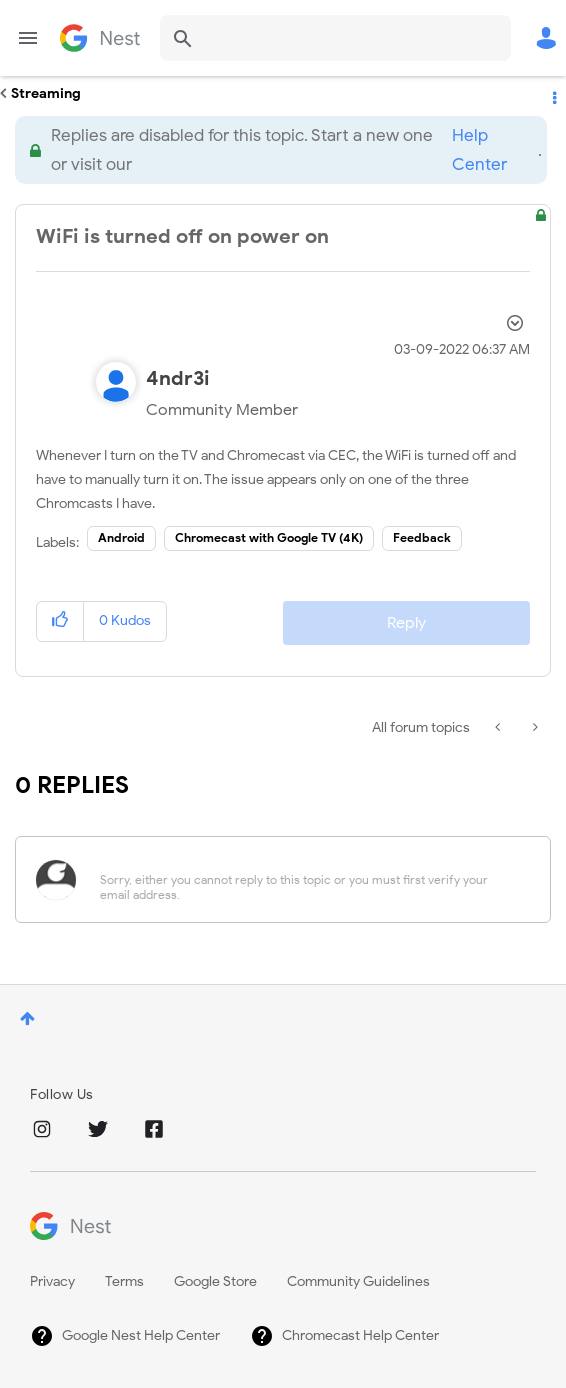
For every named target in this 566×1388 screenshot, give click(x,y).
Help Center (479, 150)
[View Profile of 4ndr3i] (178, 378)
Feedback (422, 537)
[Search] (335, 38)
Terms (124, 1281)
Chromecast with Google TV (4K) (269, 537)
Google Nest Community (100, 38)
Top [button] (27, 1018)
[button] (60, 621)
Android (121, 537)
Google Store (215, 1281)
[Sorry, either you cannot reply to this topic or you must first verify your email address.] (309, 879)
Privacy (52, 1281)
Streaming (46, 93)
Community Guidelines (358, 1281)
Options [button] (553, 94)
